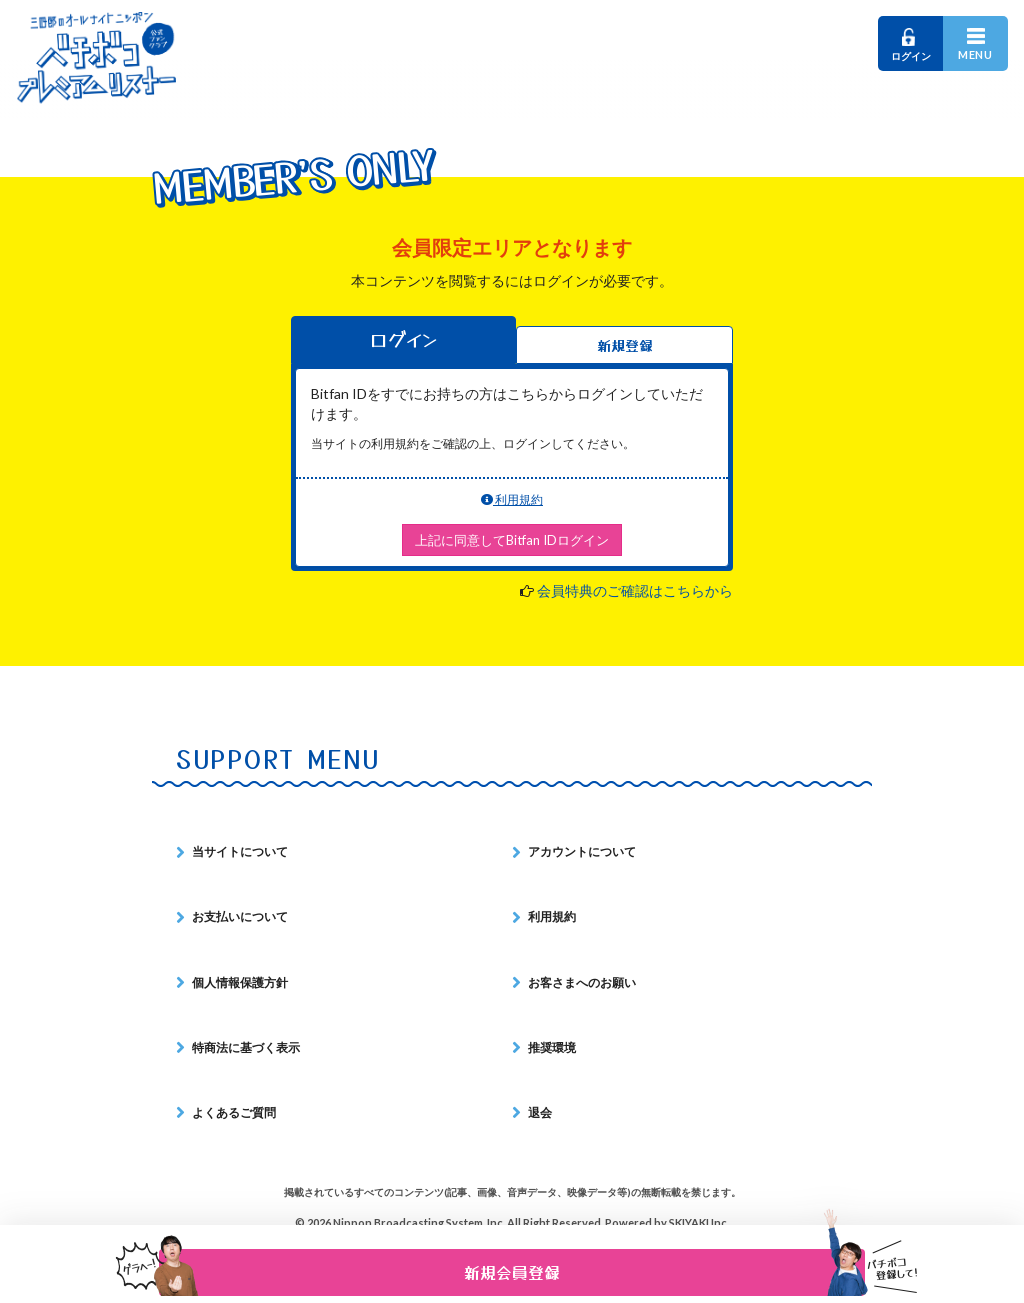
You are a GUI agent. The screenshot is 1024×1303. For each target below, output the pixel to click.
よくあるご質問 (234, 1112)
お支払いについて (240, 916)
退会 (540, 1112)
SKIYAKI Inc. (699, 1222)
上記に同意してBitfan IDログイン (512, 540)
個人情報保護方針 (240, 982)
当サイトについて (240, 851)
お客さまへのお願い (582, 982)
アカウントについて (582, 851)
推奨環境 (552, 1047)
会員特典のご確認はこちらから (635, 590)
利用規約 (512, 499)
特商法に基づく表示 (246, 1047)
